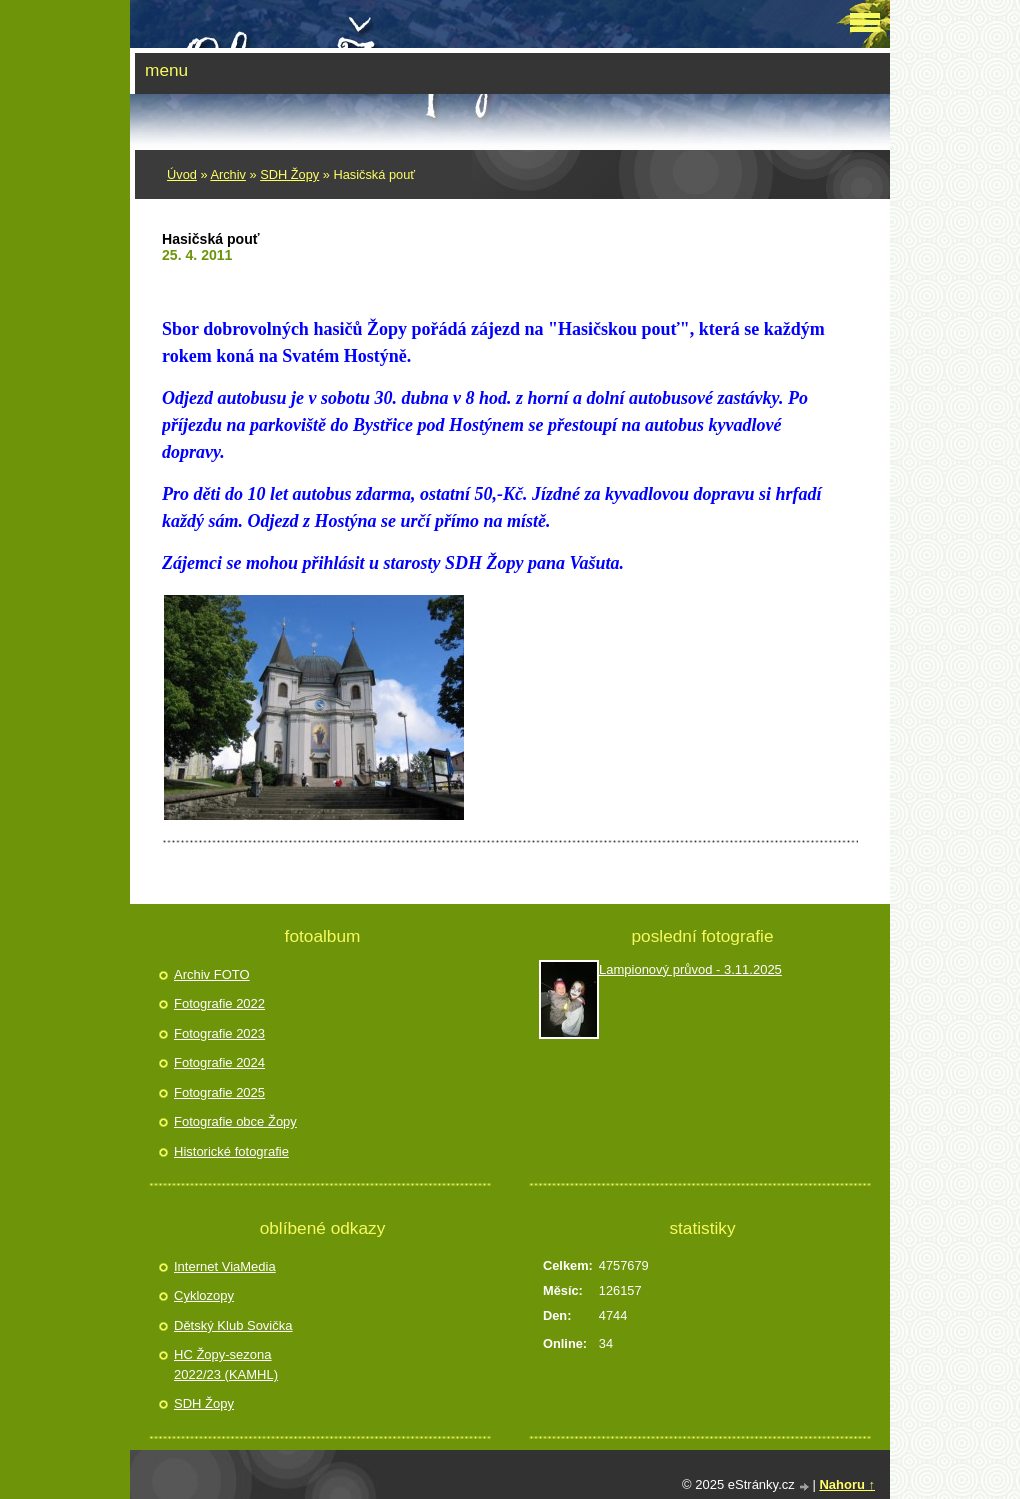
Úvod (182, 174)
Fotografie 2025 (219, 1092)
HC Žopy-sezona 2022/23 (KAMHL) (226, 1364)
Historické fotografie (231, 1151)
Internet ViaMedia (225, 1266)
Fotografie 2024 (219, 1062)
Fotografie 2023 (219, 1033)
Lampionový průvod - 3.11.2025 (690, 969)
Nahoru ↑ (847, 1484)
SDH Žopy (289, 174)
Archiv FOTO (212, 974)
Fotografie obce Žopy (235, 1121)
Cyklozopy (204, 1295)
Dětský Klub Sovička (233, 1325)
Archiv (228, 174)
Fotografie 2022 (219, 1003)
